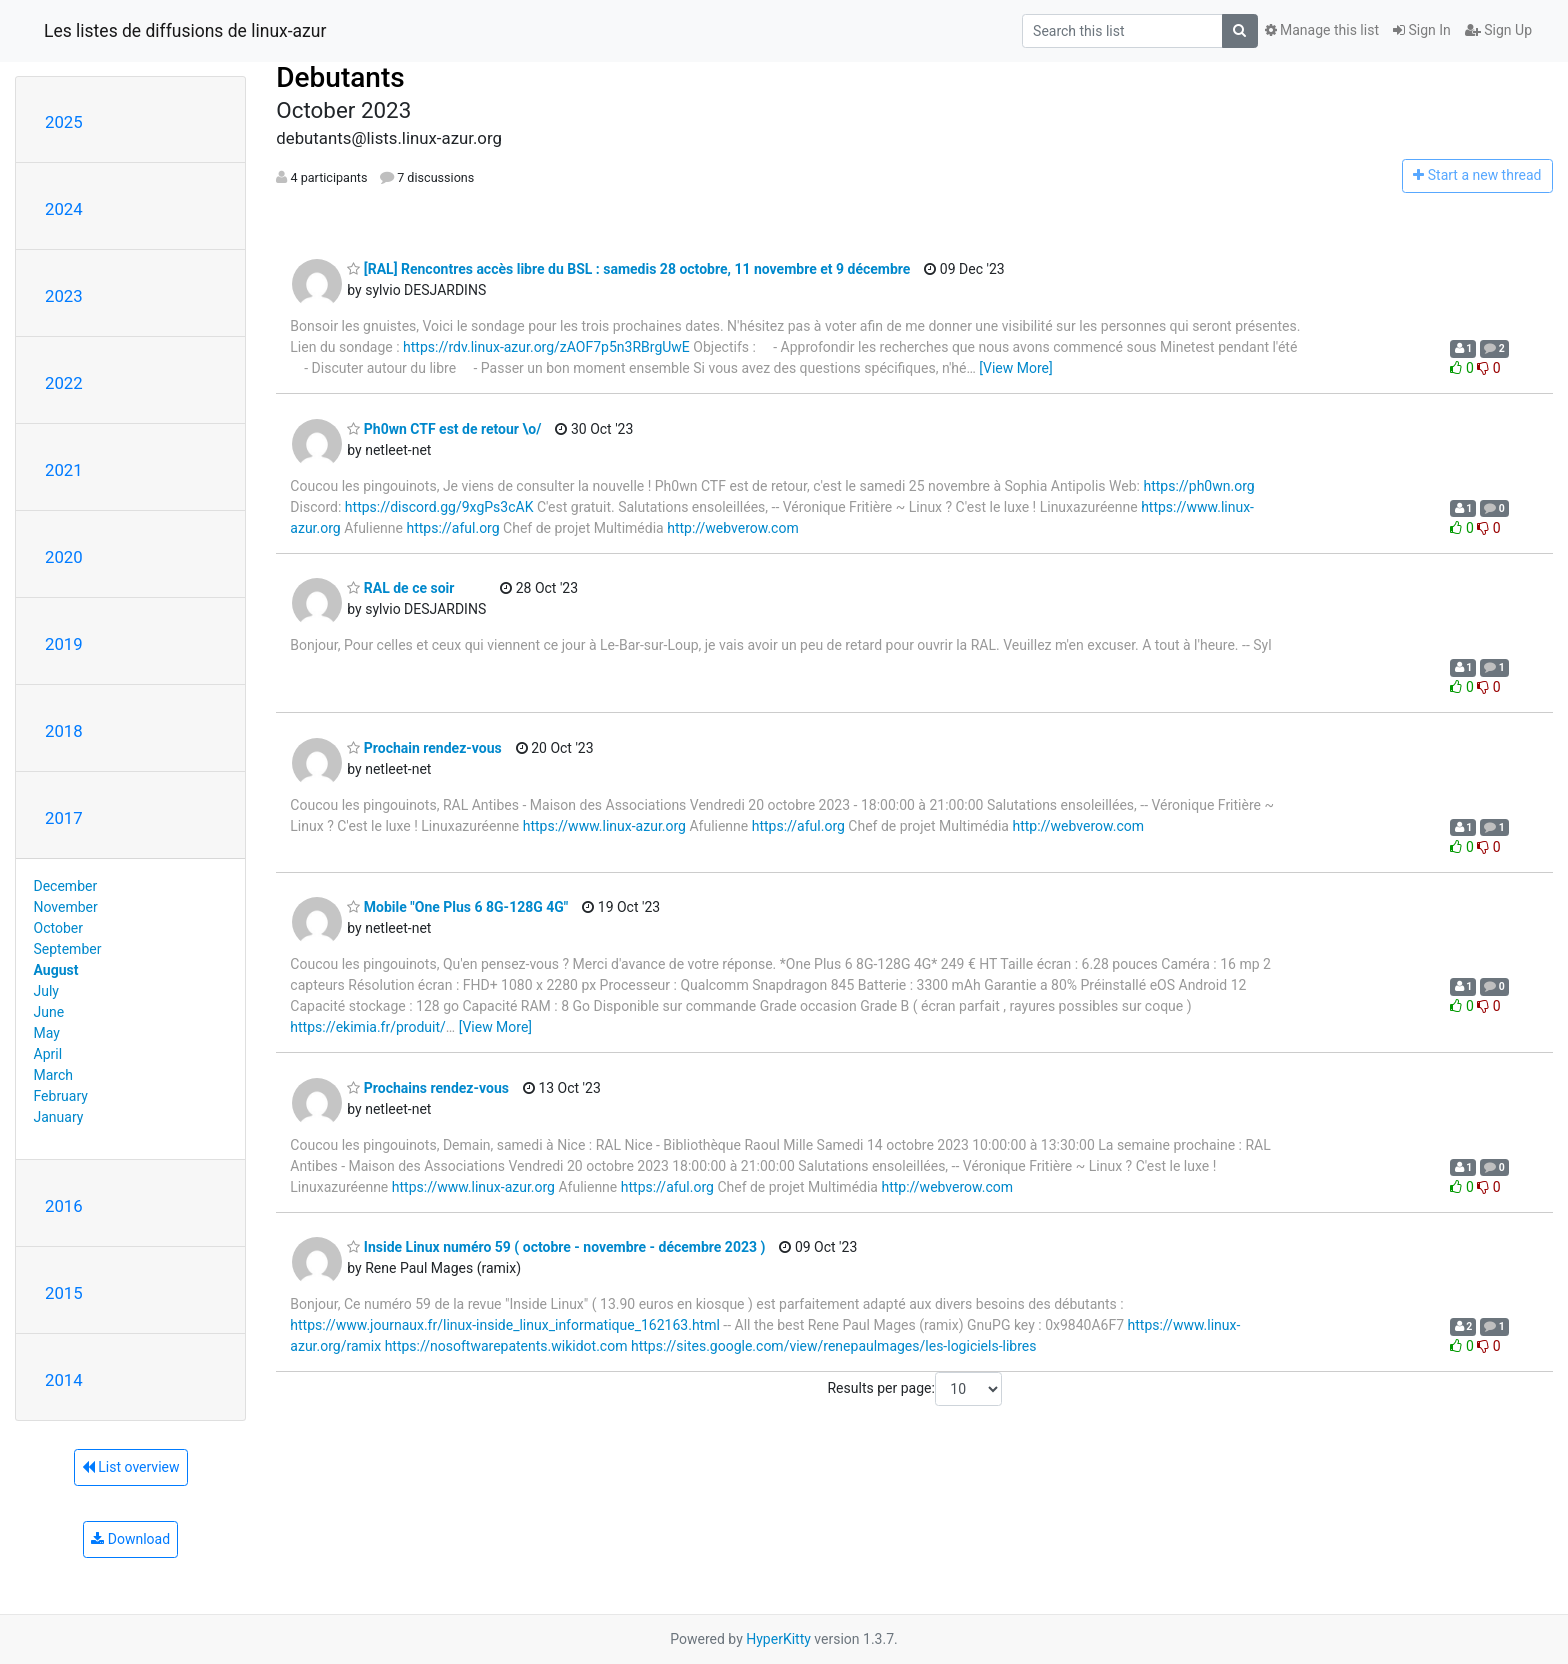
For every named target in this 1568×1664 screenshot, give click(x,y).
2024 (64, 209)
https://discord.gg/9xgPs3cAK (439, 507)
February (61, 1096)
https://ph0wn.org (1198, 486)
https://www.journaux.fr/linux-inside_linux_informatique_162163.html (505, 1325)
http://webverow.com (733, 528)
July (46, 991)
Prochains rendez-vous (428, 1088)
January (59, 1117)
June (49, 1012)
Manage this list (1322, 30)
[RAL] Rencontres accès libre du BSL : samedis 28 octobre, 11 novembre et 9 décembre (628, 269)
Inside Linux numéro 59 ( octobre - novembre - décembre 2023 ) (556, 1247)
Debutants (340, 77)
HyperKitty (778, 1639)
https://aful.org (452, 528)
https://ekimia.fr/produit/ (368, 1027)
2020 (64, 557)
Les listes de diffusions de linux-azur (185, 31)
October (58, 928)
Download (130, 1539)
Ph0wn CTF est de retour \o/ (444, 429)
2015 (64, 1293)
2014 (64, 1380)
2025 (64, 122)
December (66, 886)
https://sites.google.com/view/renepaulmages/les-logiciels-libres (834, 1346)
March (54, 1075)
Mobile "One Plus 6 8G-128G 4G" (457, 907)
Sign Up (1498, 30)
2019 (64, 644)
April (48, 1054)
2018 (64, 731)
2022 (64, 383)
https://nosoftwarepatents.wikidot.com (506, 1346)
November (66, 907)
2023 (64, 296)
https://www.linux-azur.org (604, 826)
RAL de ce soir (400, 588)
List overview (131, 1467)
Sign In (1422, 30)
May (47, 1033)
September (68, 949)
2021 (64, 470)
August (56, 970)
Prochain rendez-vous (424, 748)
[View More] (1015, 368)
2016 (64, 1206)
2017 (64, 818)
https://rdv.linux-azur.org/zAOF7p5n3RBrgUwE (546, 347)
